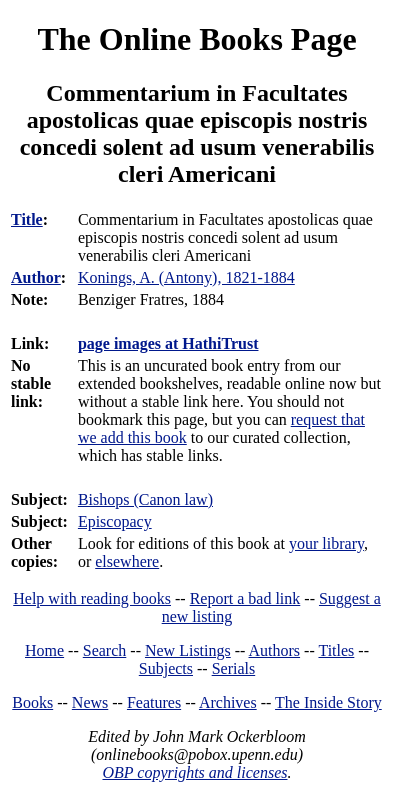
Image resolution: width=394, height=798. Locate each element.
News (90, 702)
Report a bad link (245, 598)
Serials (234, 668)
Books (32, 702)
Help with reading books (92, 598)
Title (27, 219)
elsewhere (127, 561)
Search (105, 650)
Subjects (166, 668)
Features (154, 702)
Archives (228, 702)
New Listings (188, 650)
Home (44, 650)
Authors (275, 650)
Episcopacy (115, 521)
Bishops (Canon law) (145, 499)
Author (36, 277)
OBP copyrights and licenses (194, 772)
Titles (336, 650)
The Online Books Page (196, 39)
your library (326, 543)
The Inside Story (328, 702)
